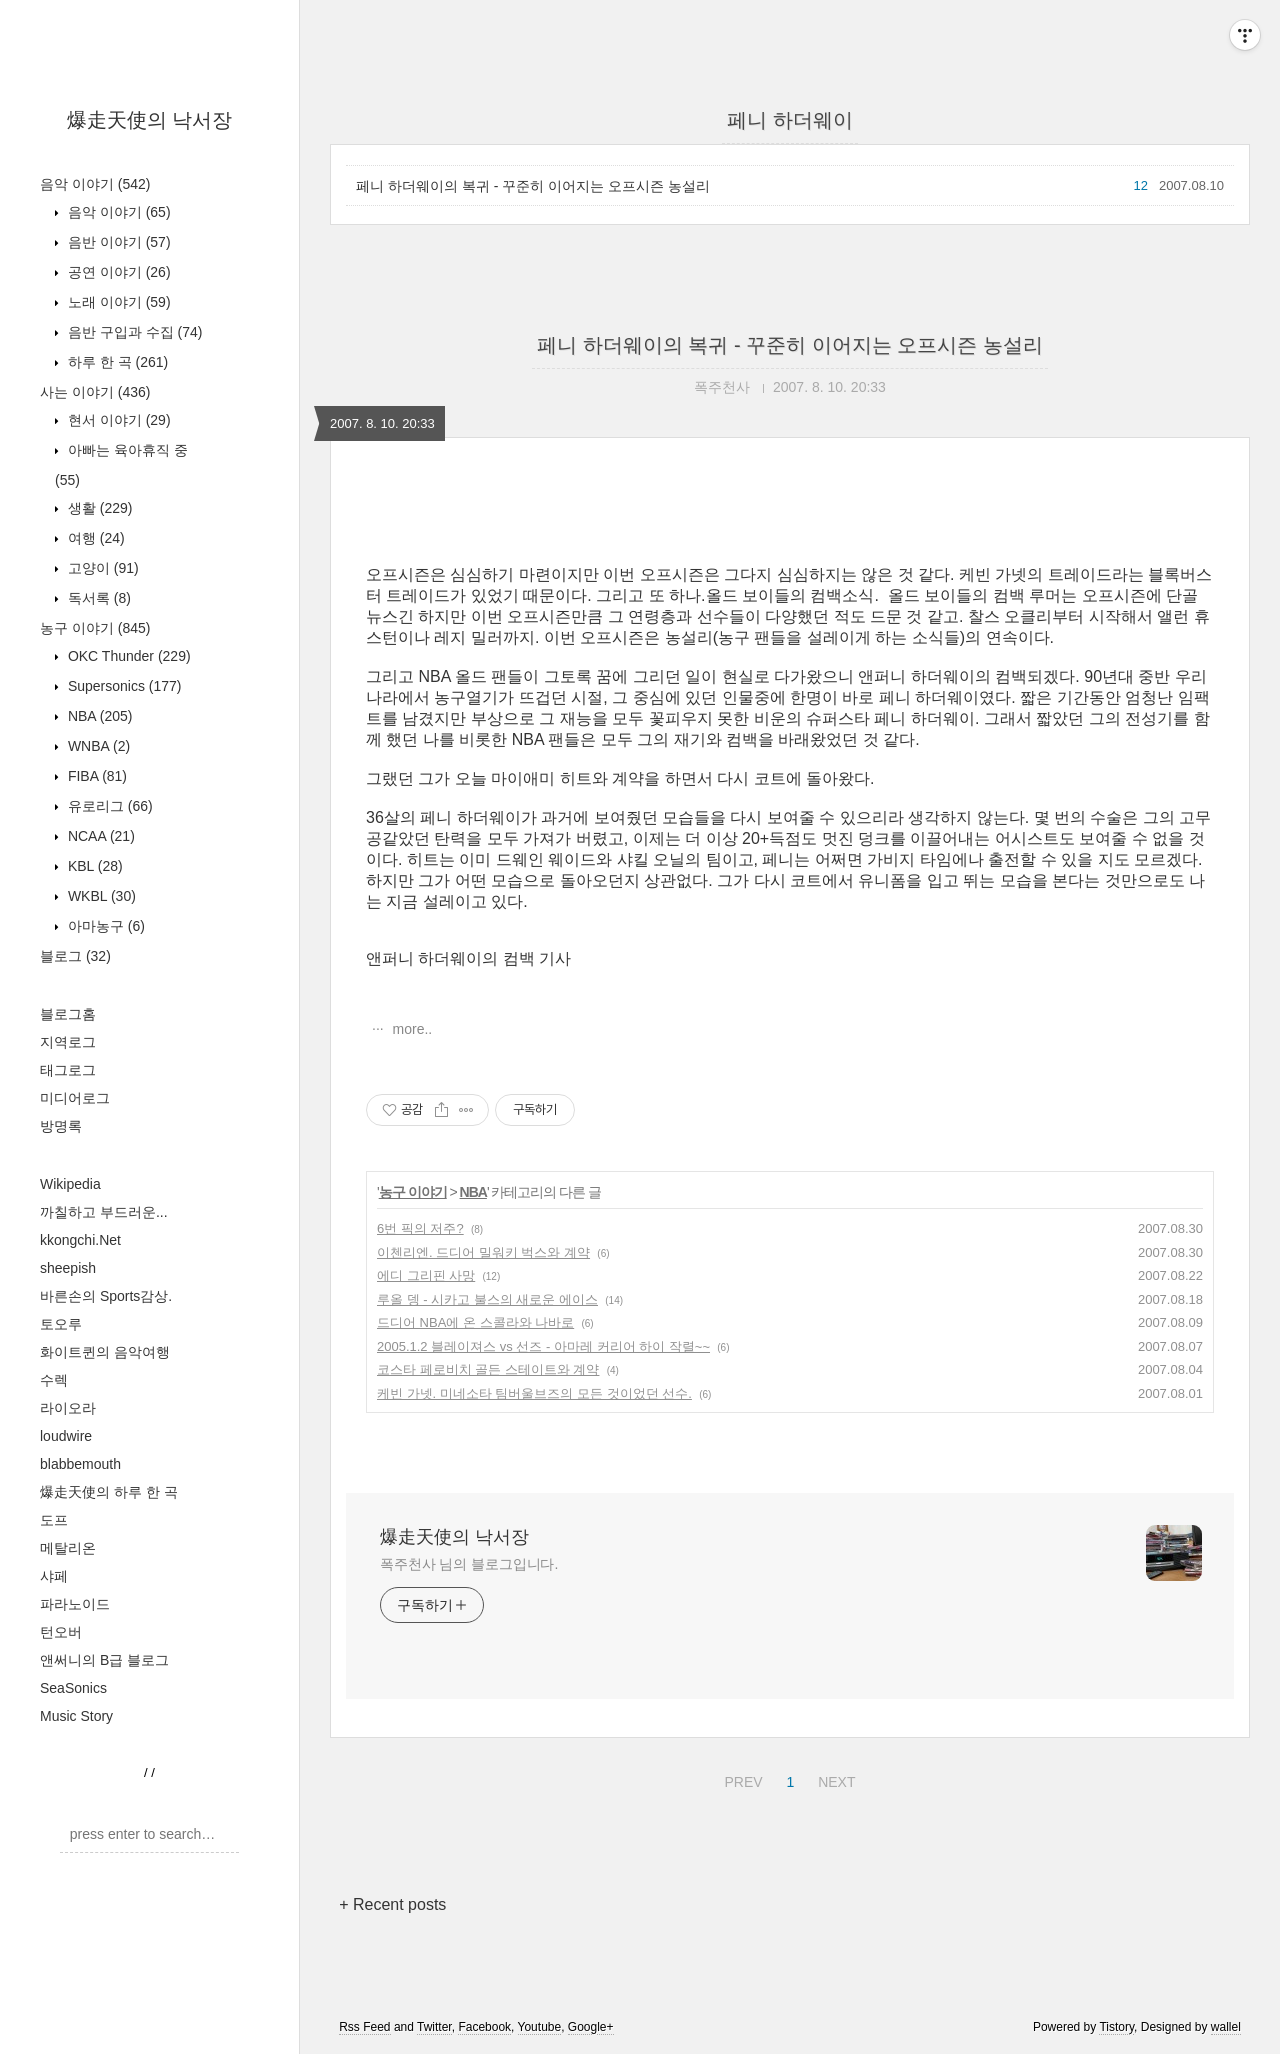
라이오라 (68, 1408)
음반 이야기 (117, 242)
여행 (94, 538)
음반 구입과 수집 (133, 332)
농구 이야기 (95, 628)
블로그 (75, 956)
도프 (54, 1520)
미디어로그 (75, 1098)
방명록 (61, 1126)
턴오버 (61, 1632)
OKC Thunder (127, 656)
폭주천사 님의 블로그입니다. (469, 1564)
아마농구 (104, 926)
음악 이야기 (95, 184)
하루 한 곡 (116, 362)
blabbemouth (80, 1464)
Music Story (76, 1716)
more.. (411, 1029)
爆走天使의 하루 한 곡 (109, 1492)
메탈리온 (68, 1548)
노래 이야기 (117, 302)
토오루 (61, 1324)
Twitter (434, 2027)
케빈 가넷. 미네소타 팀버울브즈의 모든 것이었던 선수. (534, 1393)
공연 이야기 (117, 272)
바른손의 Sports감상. (106, 1296)
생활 (98, 508)
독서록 (97, 598)
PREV (740, 1779)
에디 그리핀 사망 (426, 1275)
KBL (93, 866)
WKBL (100, 896)
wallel (1226, 2027)
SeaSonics (73, 1688)
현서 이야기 (117, 420)
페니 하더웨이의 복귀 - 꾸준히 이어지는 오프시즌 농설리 (533, 186)
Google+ (591, 2027)
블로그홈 (68, 1014)
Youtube (540, 2027)
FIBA (95, 776)
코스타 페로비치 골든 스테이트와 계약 (488, 1369)
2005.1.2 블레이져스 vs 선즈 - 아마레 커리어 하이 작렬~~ (543, 1346)
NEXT (834, 1779)
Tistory (1116, 2027)
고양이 (101, 568)
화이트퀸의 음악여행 (105, 1352)
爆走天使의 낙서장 (150, 120)
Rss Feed (364, 2027)
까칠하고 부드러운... (104, 1212)
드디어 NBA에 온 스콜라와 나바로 (475, 1322)
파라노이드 (75, 1604)
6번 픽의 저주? (420, 1228)
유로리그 (108, 806)
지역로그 (68, 1042)
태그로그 (68, 1070)
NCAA (99, 836)
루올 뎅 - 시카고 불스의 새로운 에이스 (487, 1299)
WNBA (97, 746)
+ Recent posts (392, 1904)
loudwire (66, 1436)
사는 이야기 (95, 392)
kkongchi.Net (80, 1240)
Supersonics (123, 686)
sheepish (68, 1268)
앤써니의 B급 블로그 (104, 1660)
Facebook (484, 2027)
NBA (98, 716)
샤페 (54, 1576)
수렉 (54, 1380)
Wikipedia (70, 1184)
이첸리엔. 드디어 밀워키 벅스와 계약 (483, 1252)
